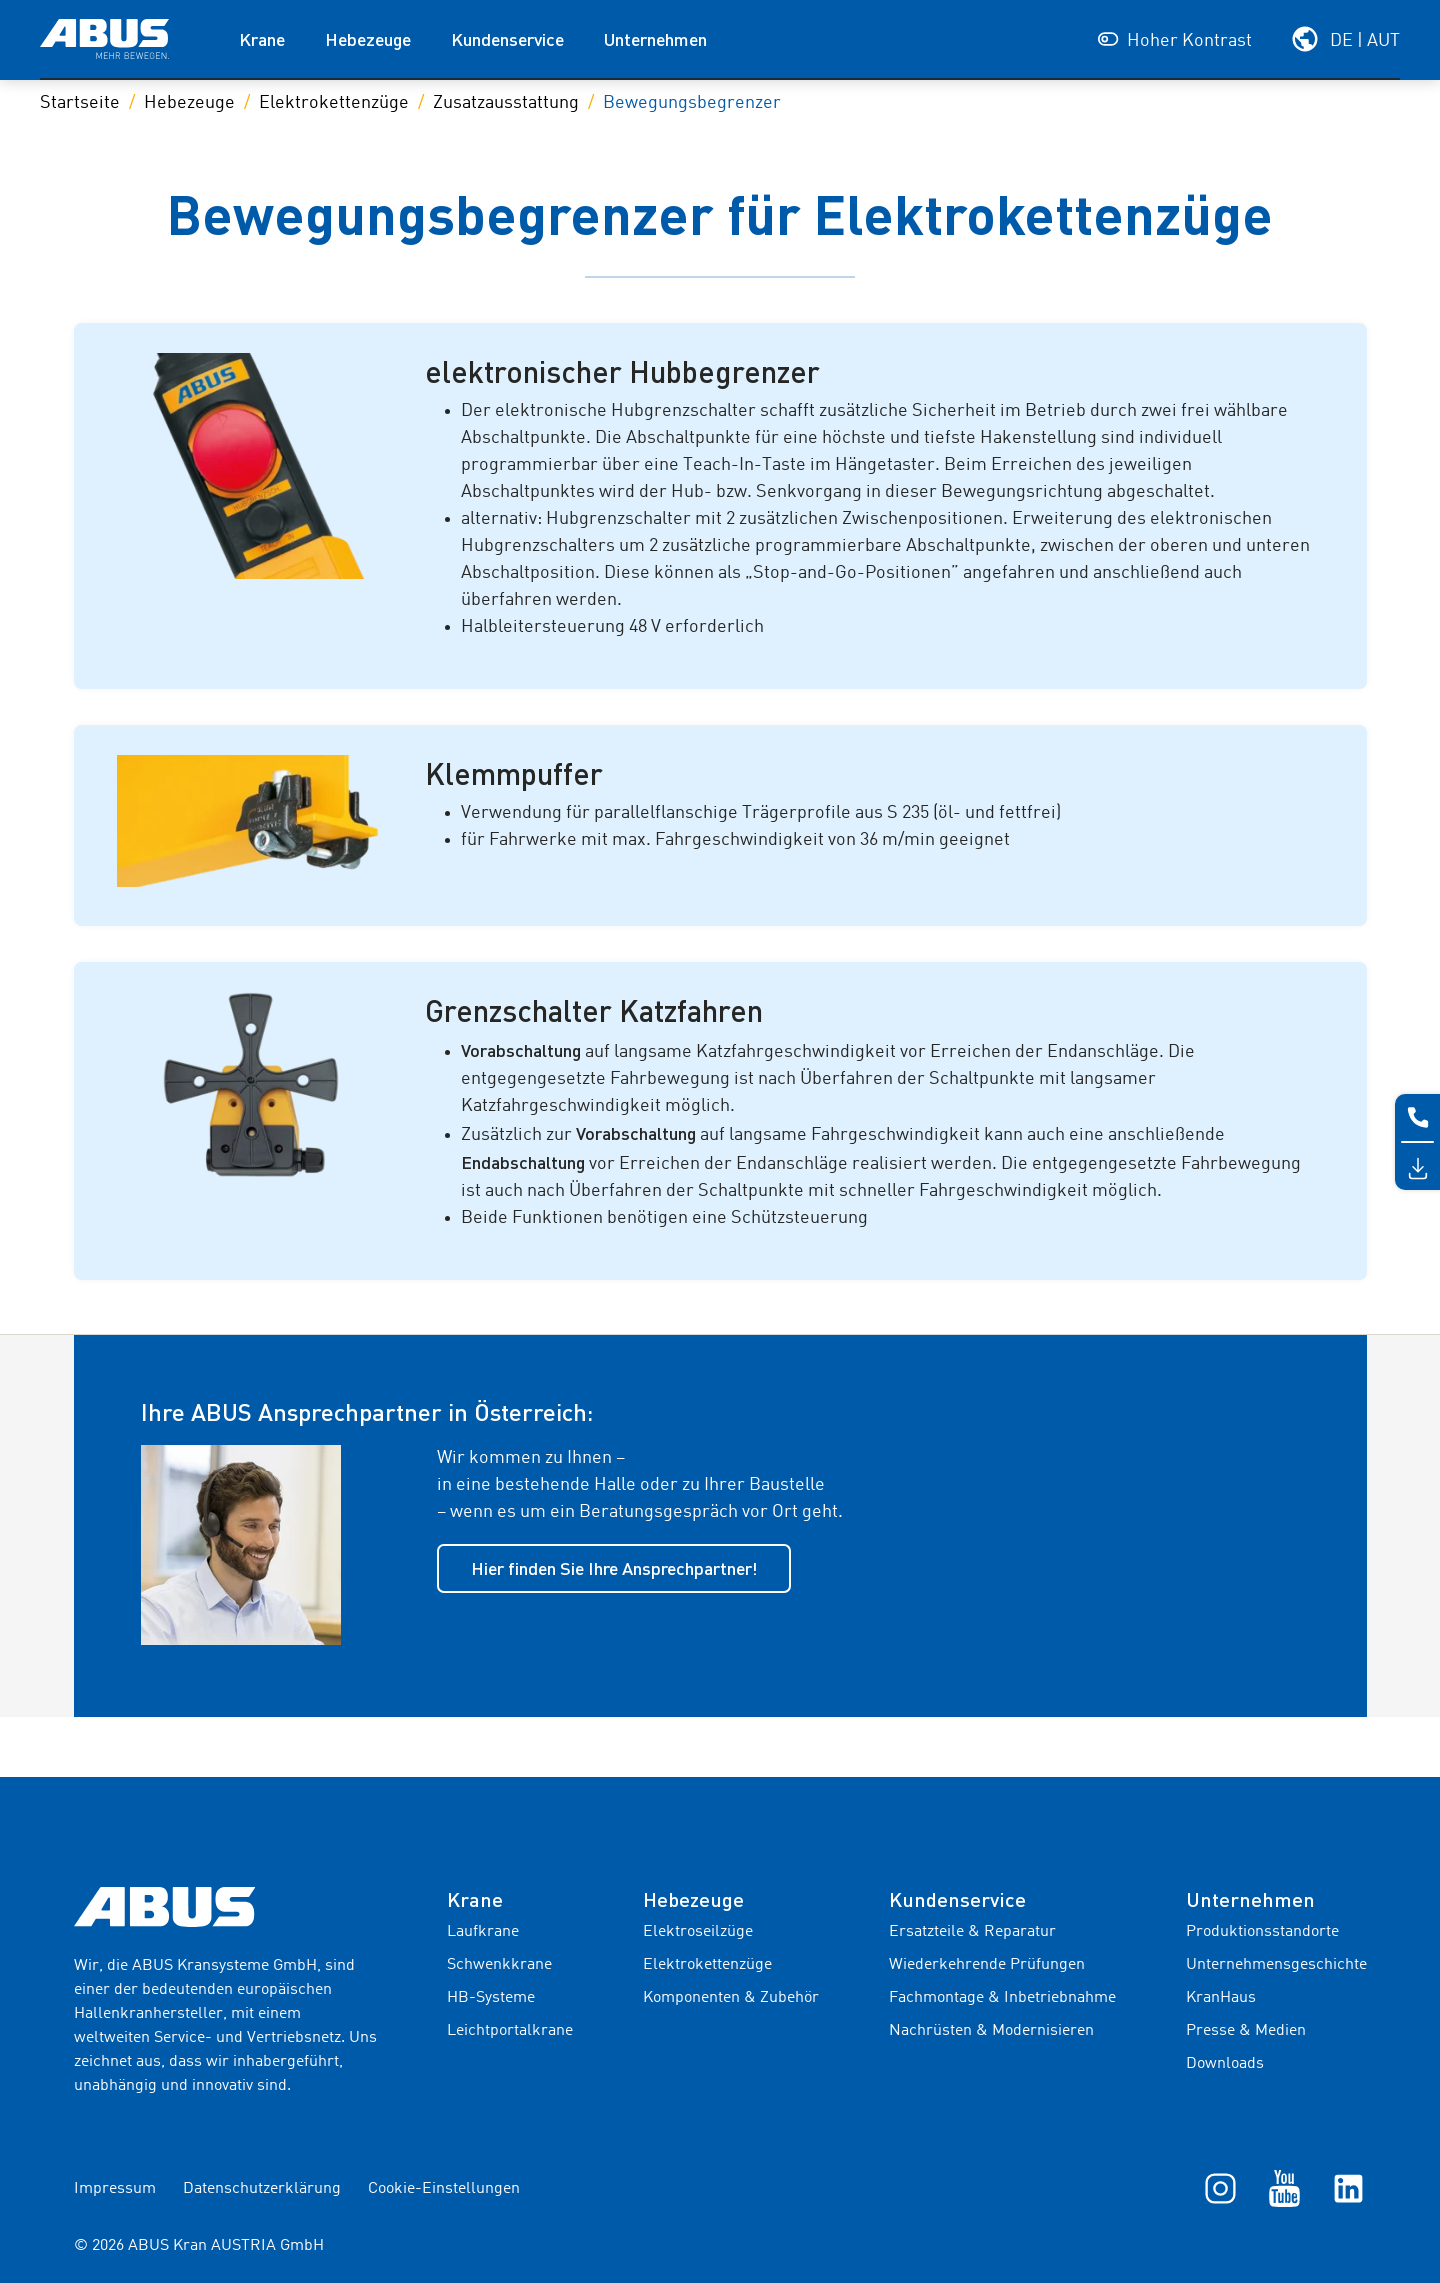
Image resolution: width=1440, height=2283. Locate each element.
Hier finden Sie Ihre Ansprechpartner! (614, 1568)
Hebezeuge (368, 39)
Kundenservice (507, 39)
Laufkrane (483, 1932)
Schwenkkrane (499, 1965)
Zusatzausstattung (506, 103)
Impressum (115, 2189)
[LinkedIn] (1348, 2188)
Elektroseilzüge (698, 1932)
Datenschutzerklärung (262, 2189)
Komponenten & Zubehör (731, 1998)
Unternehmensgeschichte (1276, 1965)
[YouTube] (1284, 2188)
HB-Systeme (491, 1998)
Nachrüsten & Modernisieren (991, 2031)
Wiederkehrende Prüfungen (987, 1965)
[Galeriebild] (257, 466)
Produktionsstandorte (1262, 1932)
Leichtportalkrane (510, 2031)
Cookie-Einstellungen (444, 2189)
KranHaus (1221, 1998)
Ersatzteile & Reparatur (972, 1932)
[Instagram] (1220, 2188)
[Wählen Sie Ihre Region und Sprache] (1345, 39)
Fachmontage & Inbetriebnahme (1002, 1998)
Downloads (1225, 2064)
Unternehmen (655, 39)
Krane (262, 39)
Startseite (80, 103)
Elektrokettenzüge (334, 103)
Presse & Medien (1246, 2031)
